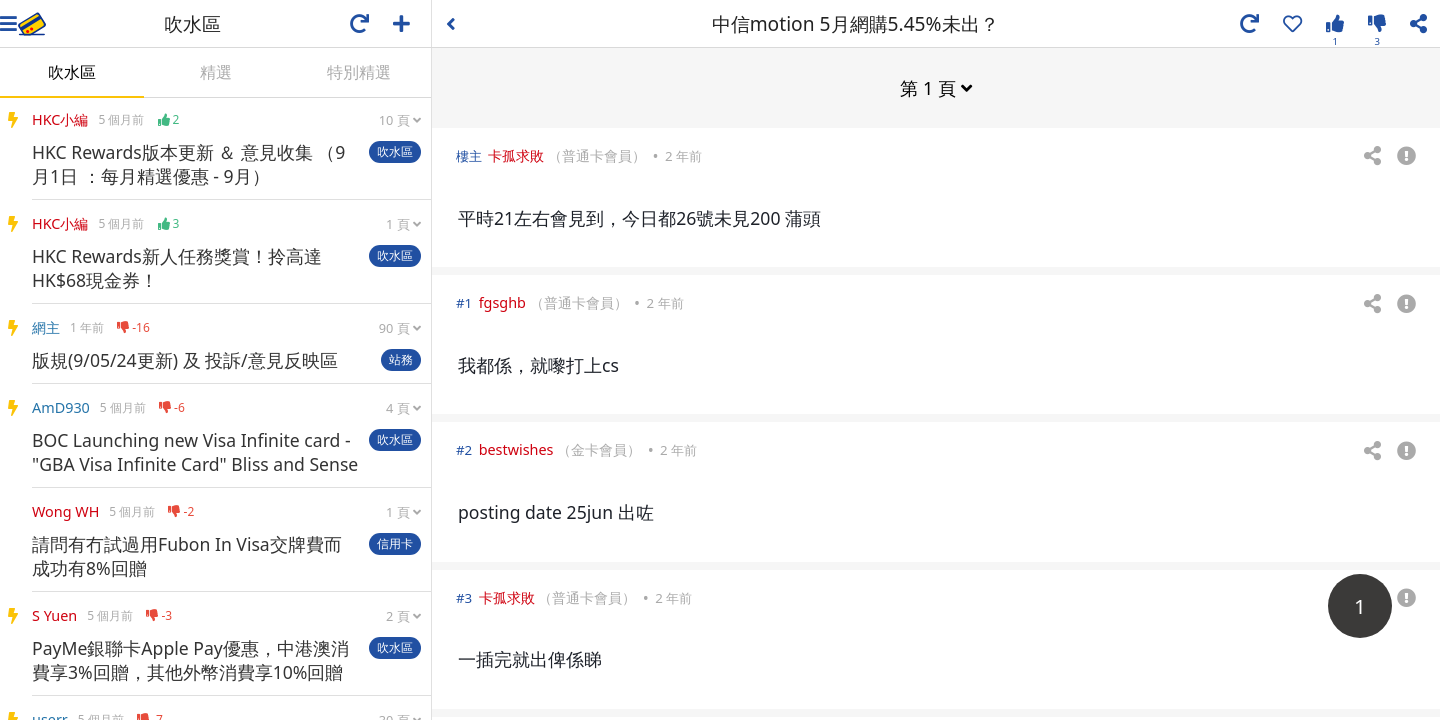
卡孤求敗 (516, 154)
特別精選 (359, 72)
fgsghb (502, 301)
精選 (216, 72)
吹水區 (72, 72)
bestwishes (516, 448)
